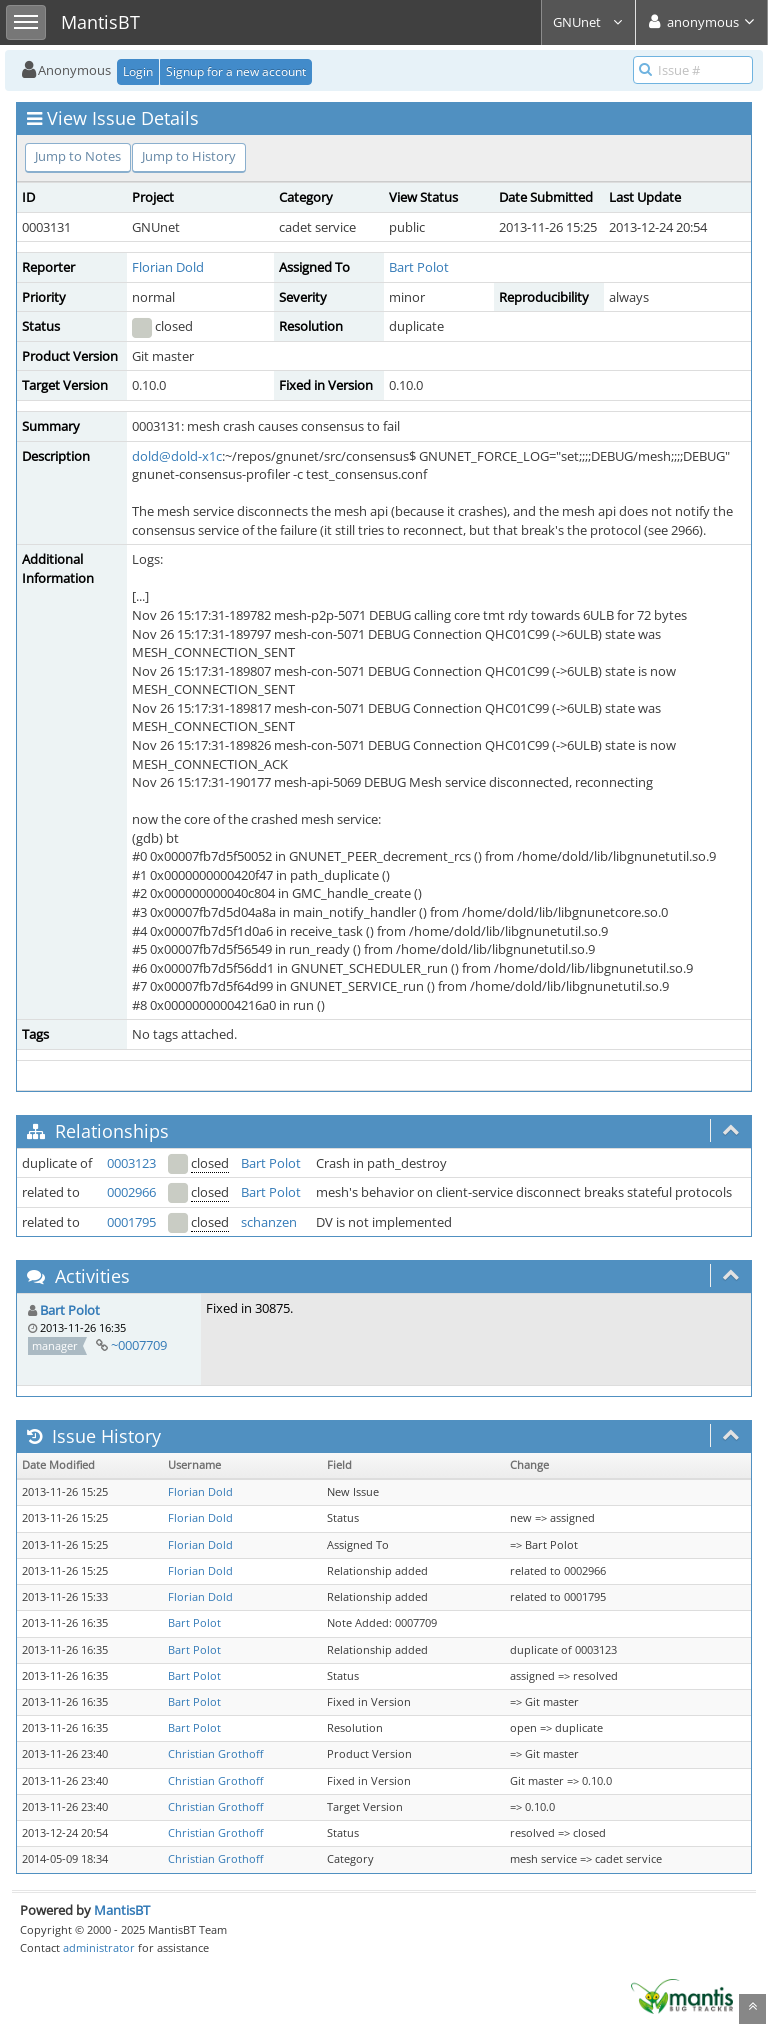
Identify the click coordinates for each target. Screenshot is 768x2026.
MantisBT (122, 1910)
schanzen (269, 1222)
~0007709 (139, 1345)
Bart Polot (419, 267)
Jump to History (189, 156)
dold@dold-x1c (177, 456)
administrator (99, 1947)
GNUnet (588, 22)
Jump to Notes (78, 156)
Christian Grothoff (215, 1754)
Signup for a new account (236, 71)
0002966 (131, 1192)
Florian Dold (168, 267)
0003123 (131, 1163)
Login (138, 71)
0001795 (131, 1222)
